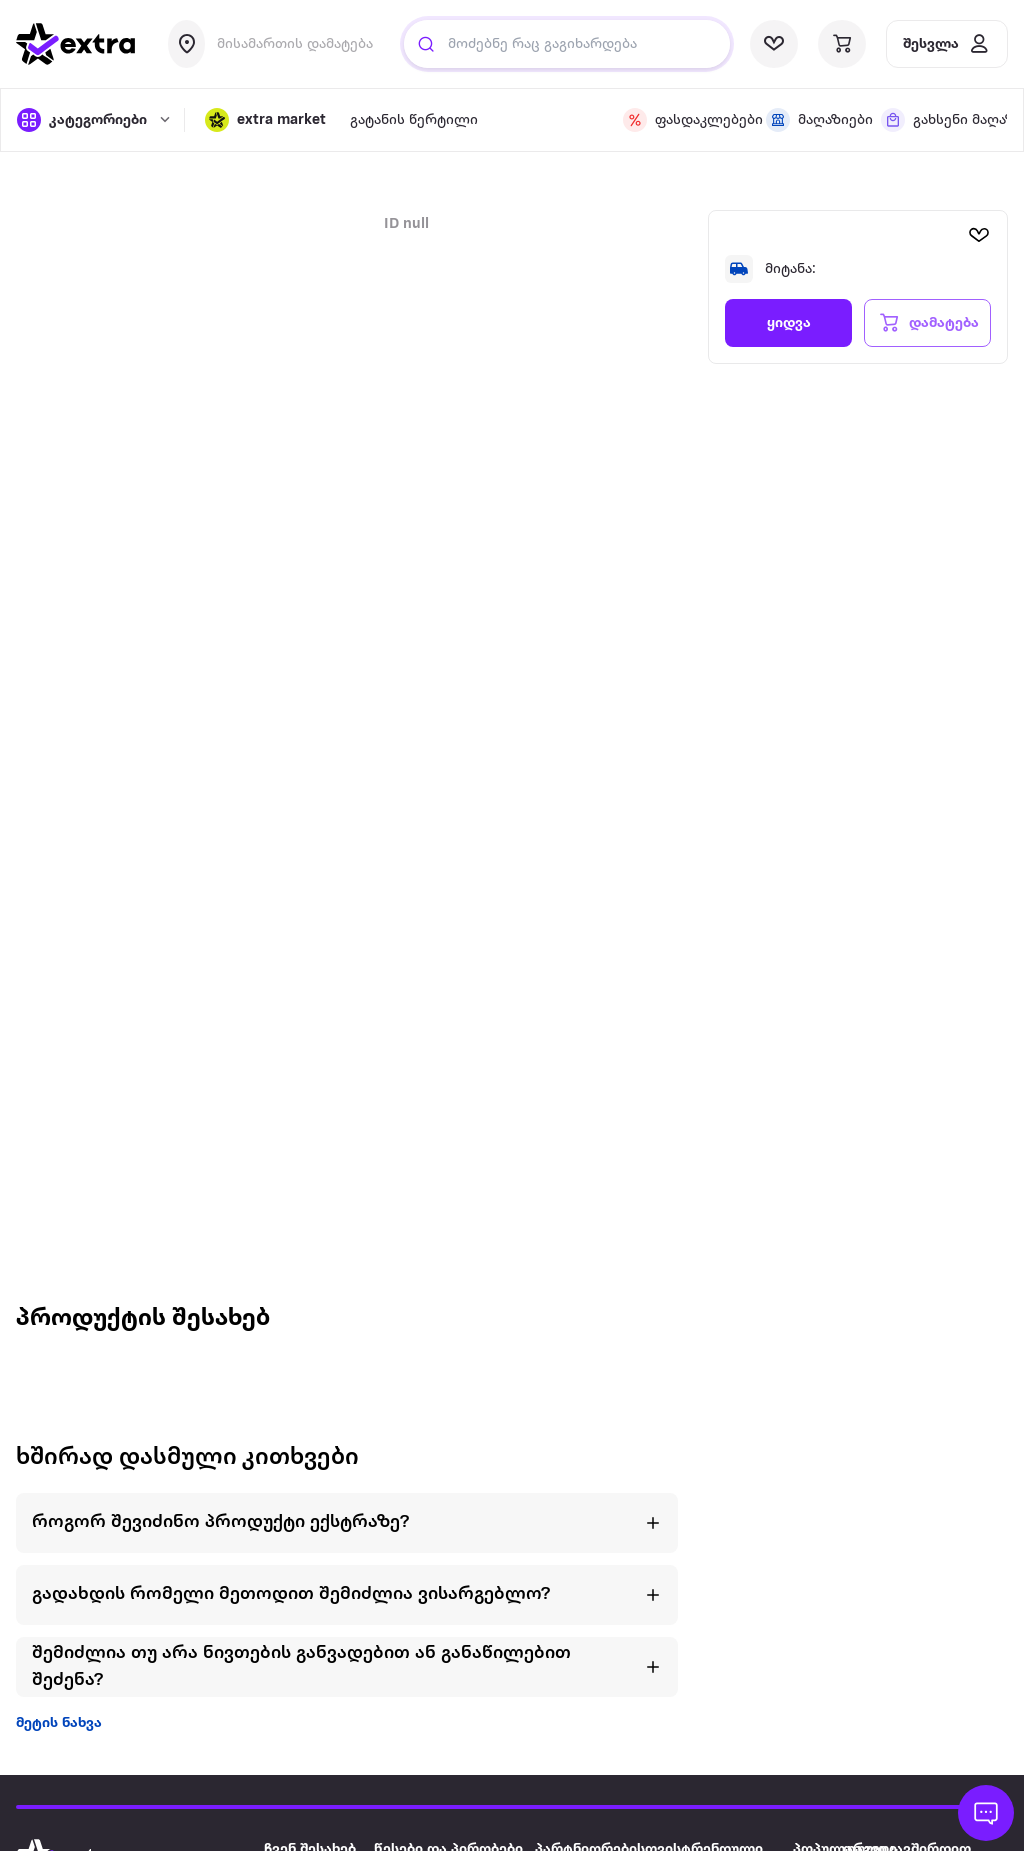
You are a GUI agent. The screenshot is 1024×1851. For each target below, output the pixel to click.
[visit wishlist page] (774, 44)
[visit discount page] (682, 120)
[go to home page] (76, 44)
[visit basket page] (842, 44)
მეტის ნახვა (59, 1723)
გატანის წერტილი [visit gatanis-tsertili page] (414, 120)
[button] (265, 120)
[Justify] (426, 44)
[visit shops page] (811, 120)
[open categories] (90, 120)
